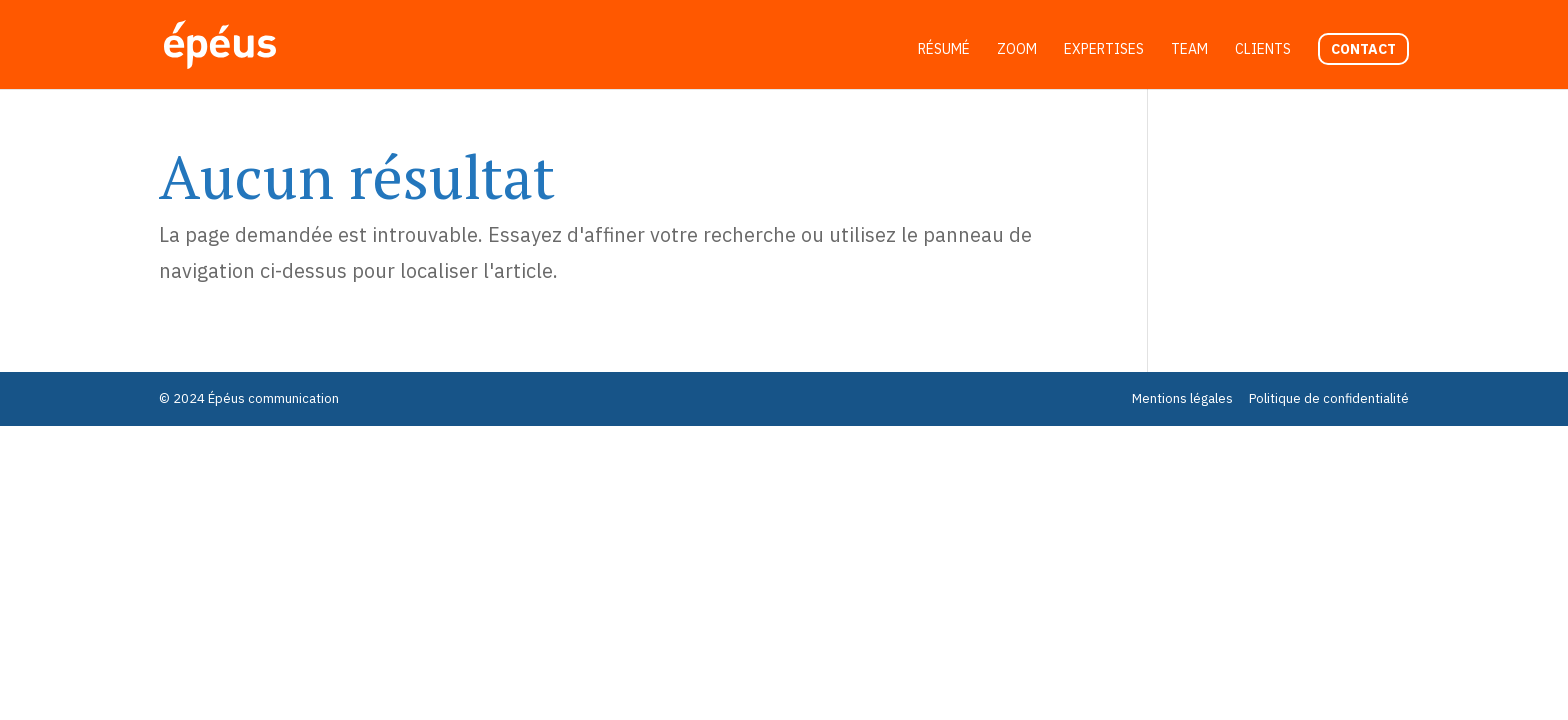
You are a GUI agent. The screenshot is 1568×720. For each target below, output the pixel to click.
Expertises (1104, 50)
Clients (1263, 50)
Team (1189, 50)
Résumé (944, 50)
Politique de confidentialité (1329, 398)
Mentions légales (1182, 398)
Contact (1363, 49)
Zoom (1017, 50)
